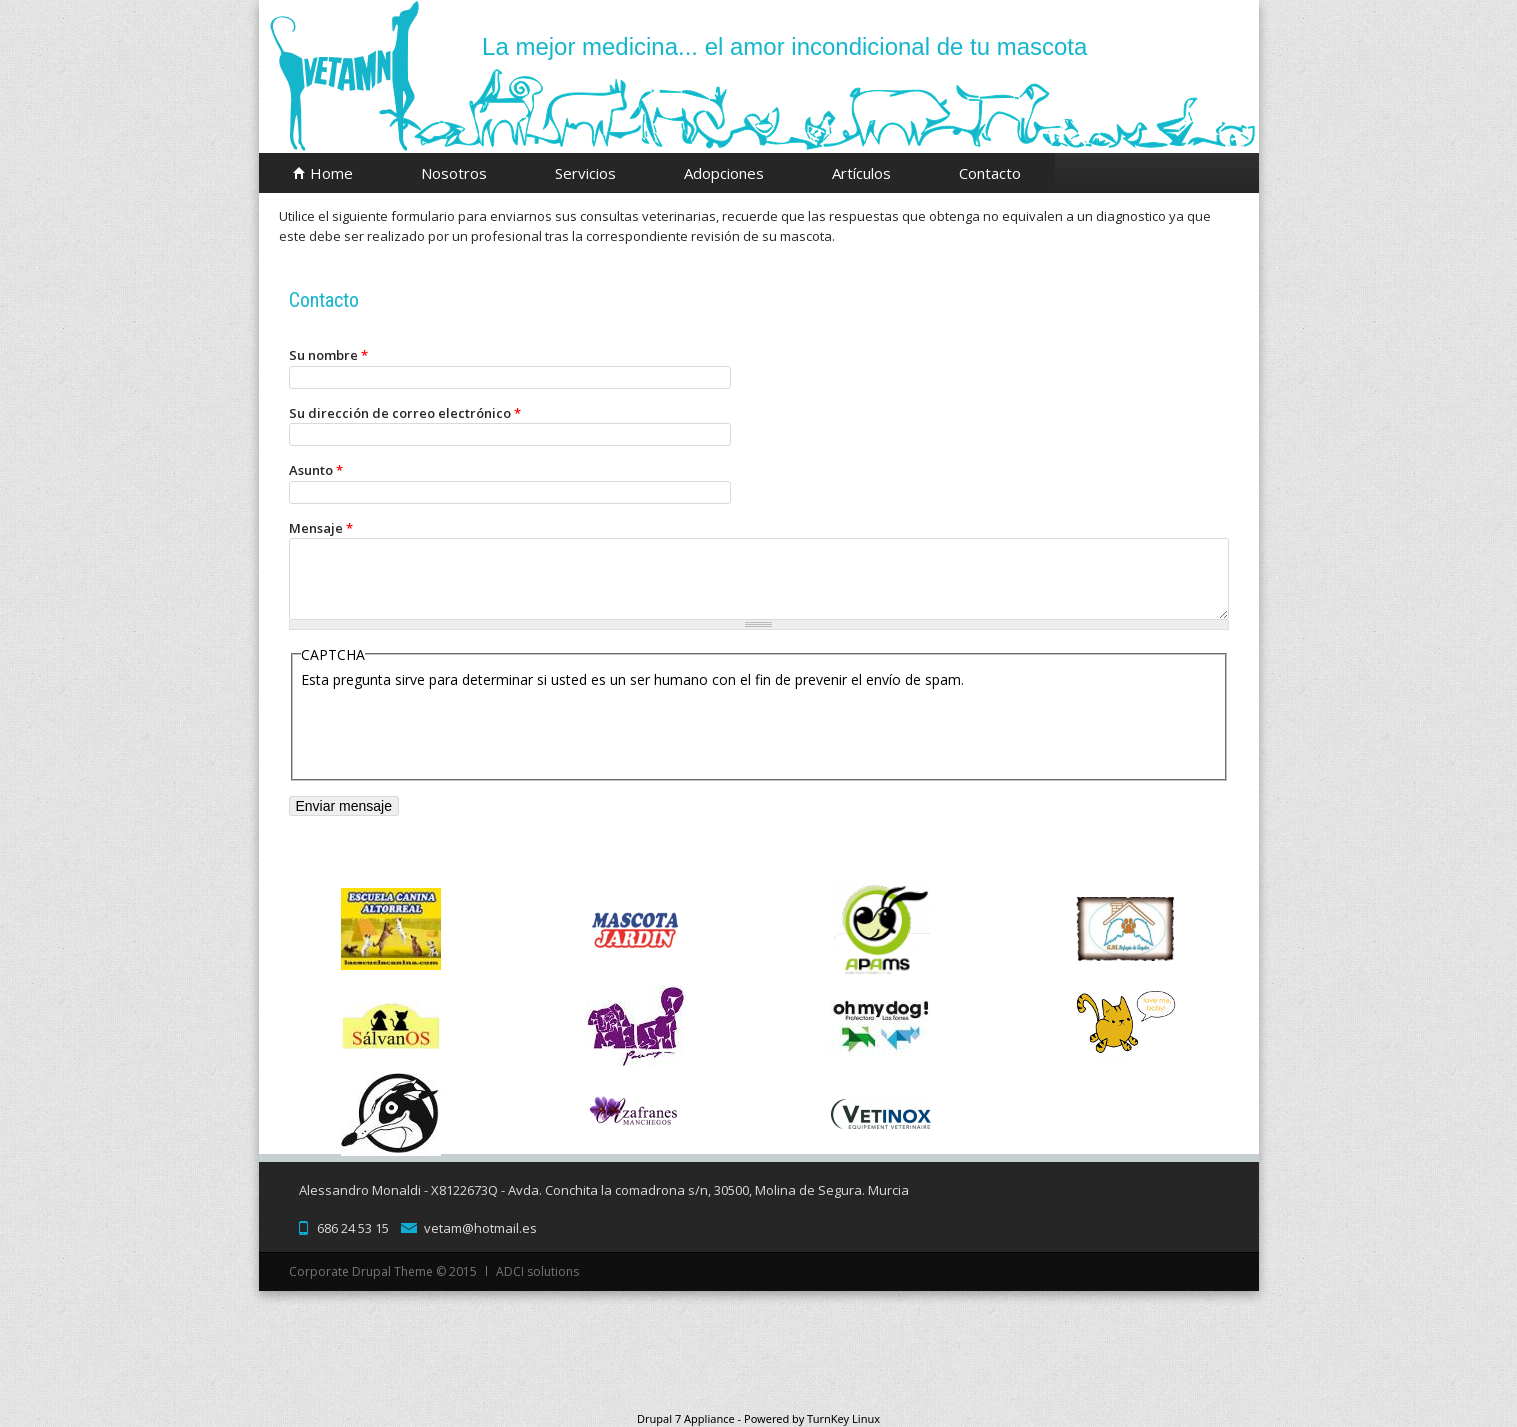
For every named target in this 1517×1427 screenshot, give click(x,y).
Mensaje (321, 528)
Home (331, 173)
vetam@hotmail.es (480, 1228)
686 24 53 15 (353, 1228)
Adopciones (724, 173)
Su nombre (328, 355)
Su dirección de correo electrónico (405, 413)
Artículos (861, 173)
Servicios (585, 173)
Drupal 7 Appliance (686, 1418)
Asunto (316, 470)
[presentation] (453, 729)
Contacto (990, 173)
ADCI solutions (537, 1271)
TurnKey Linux (843, 1418)
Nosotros (454, 173)
